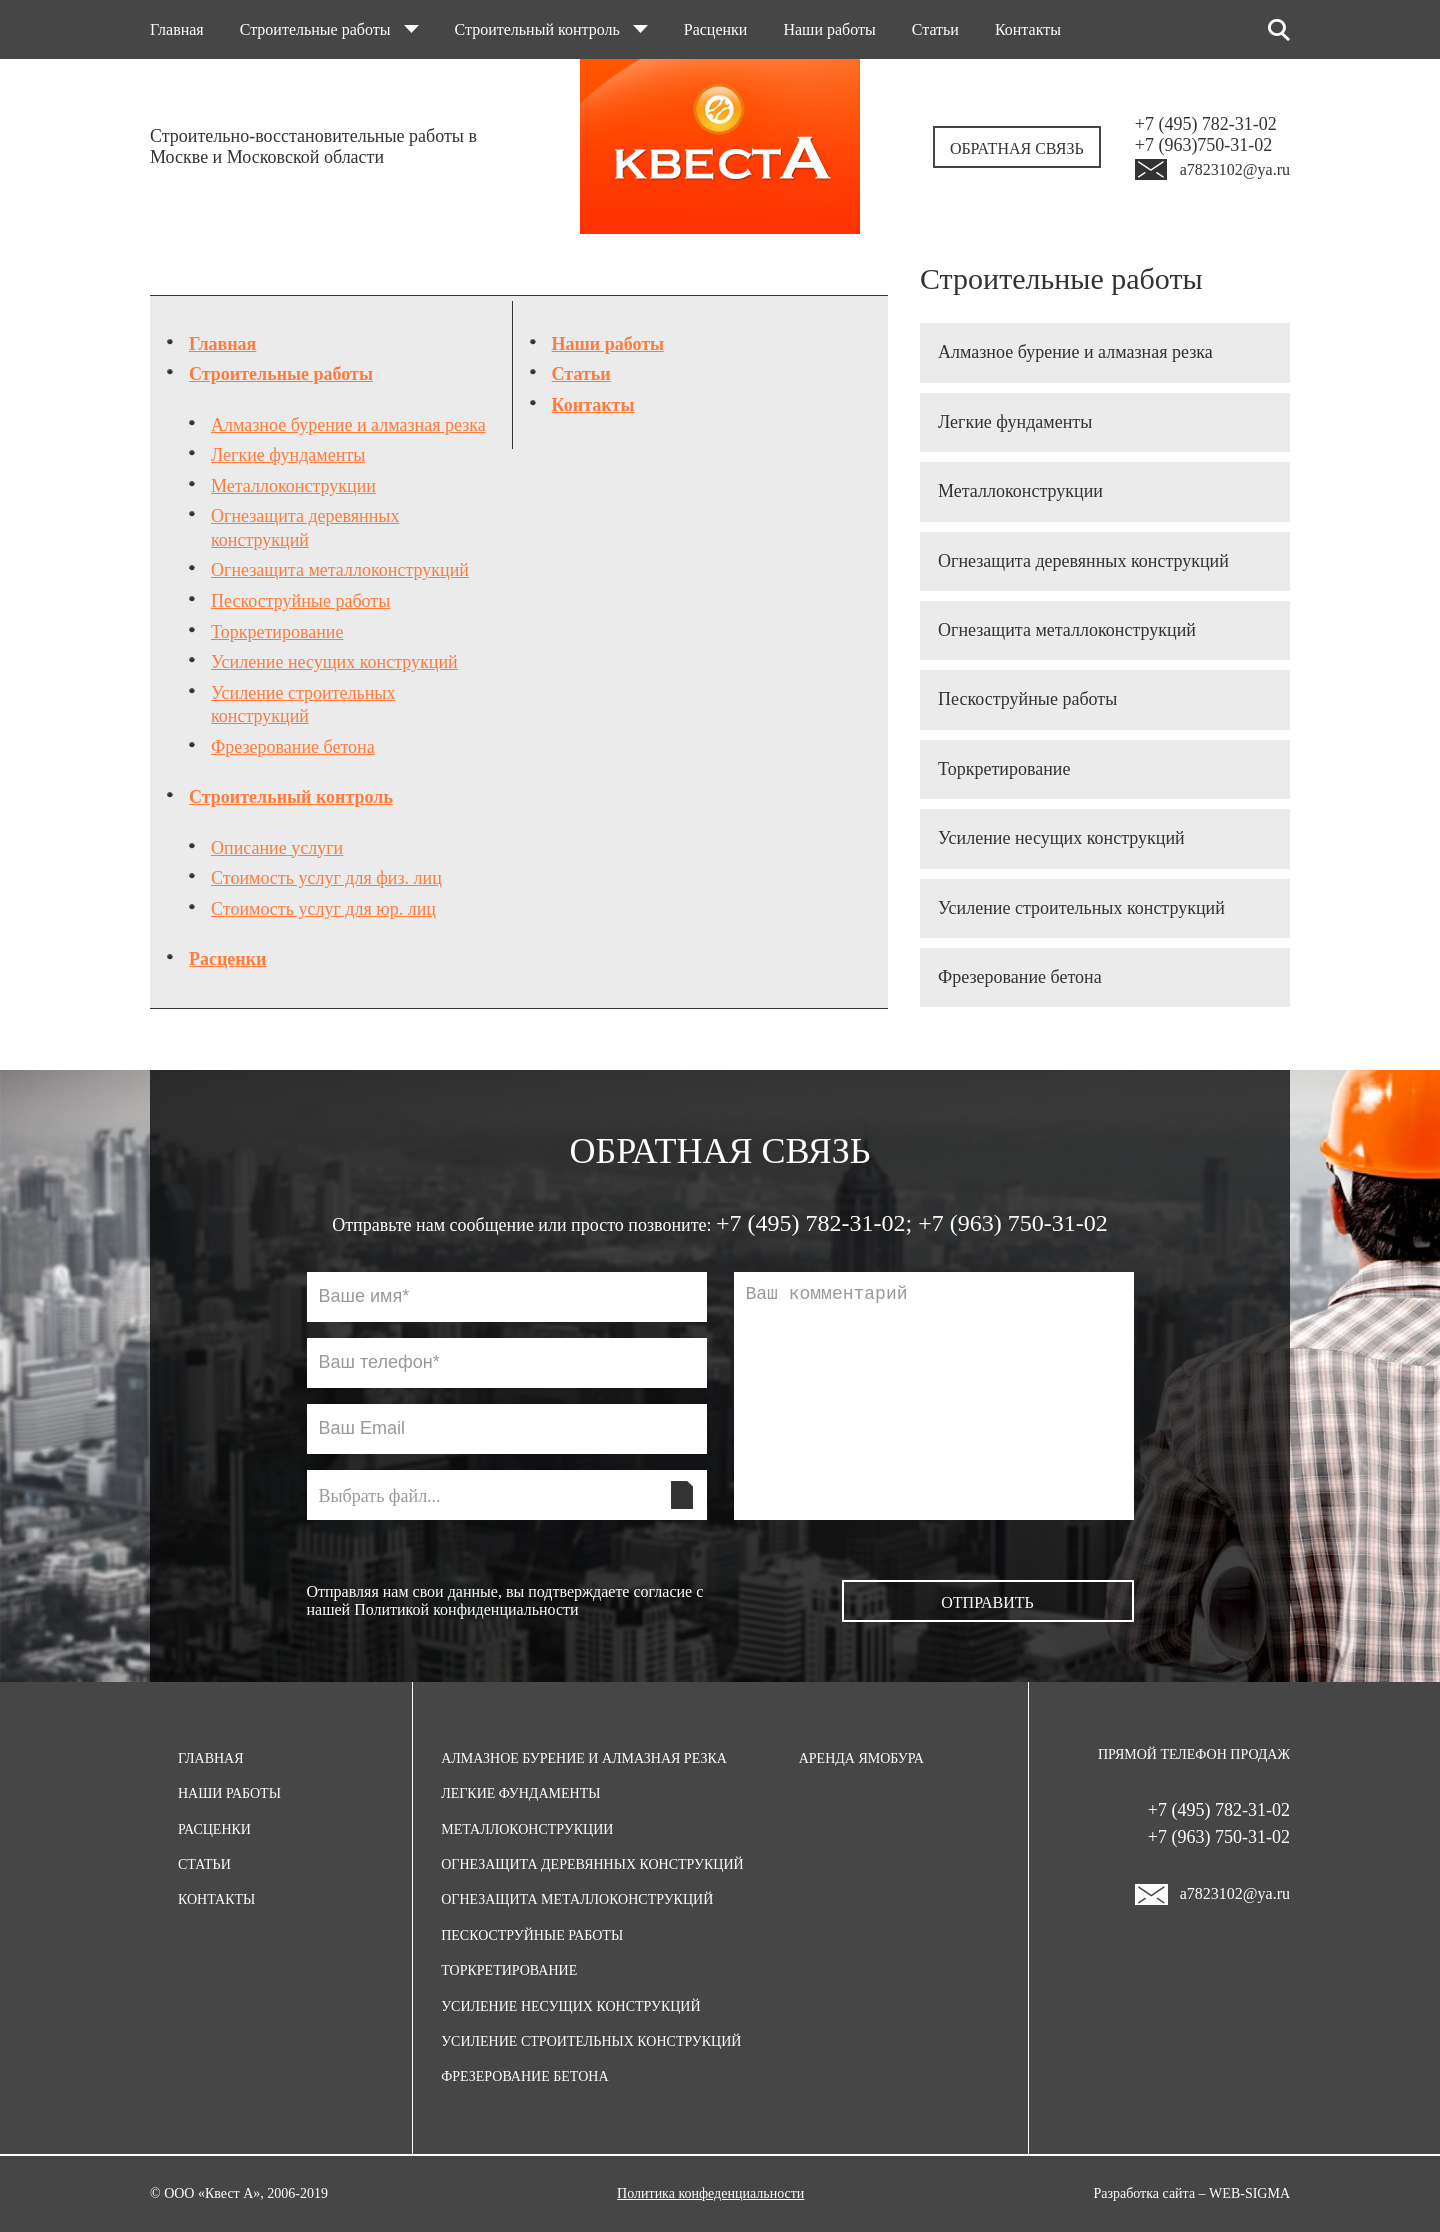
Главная (177, 29)
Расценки (716, 29)
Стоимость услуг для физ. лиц (326, 878)
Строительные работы (329, 29)
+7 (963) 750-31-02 (1013, 1223)
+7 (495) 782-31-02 (1206, 124)
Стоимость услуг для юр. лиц (323, 909)
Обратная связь (1017, 148)
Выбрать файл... (380, 1496)
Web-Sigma (1249, 2193)
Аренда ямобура (861, 1758)
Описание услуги (277, 848)
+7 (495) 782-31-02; (817, 1223)
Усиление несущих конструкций (334, 662)
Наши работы (829, 29)
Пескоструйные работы (300, 601)
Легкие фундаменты (288, 455)
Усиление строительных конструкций (1081, 908)
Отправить (987, 1602)
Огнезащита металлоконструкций (340, 570)
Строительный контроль (551, 29)
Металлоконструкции (293, 486)
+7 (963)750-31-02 (1204, 145)
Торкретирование (277, 632)
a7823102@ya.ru (1235, 169)
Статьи (935, 29)
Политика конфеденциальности (710, 2193)
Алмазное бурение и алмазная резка (348, 425)
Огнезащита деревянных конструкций (1083, 561)
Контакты (1028, 29)
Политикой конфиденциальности (466, 1609)
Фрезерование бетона (293, 747)
